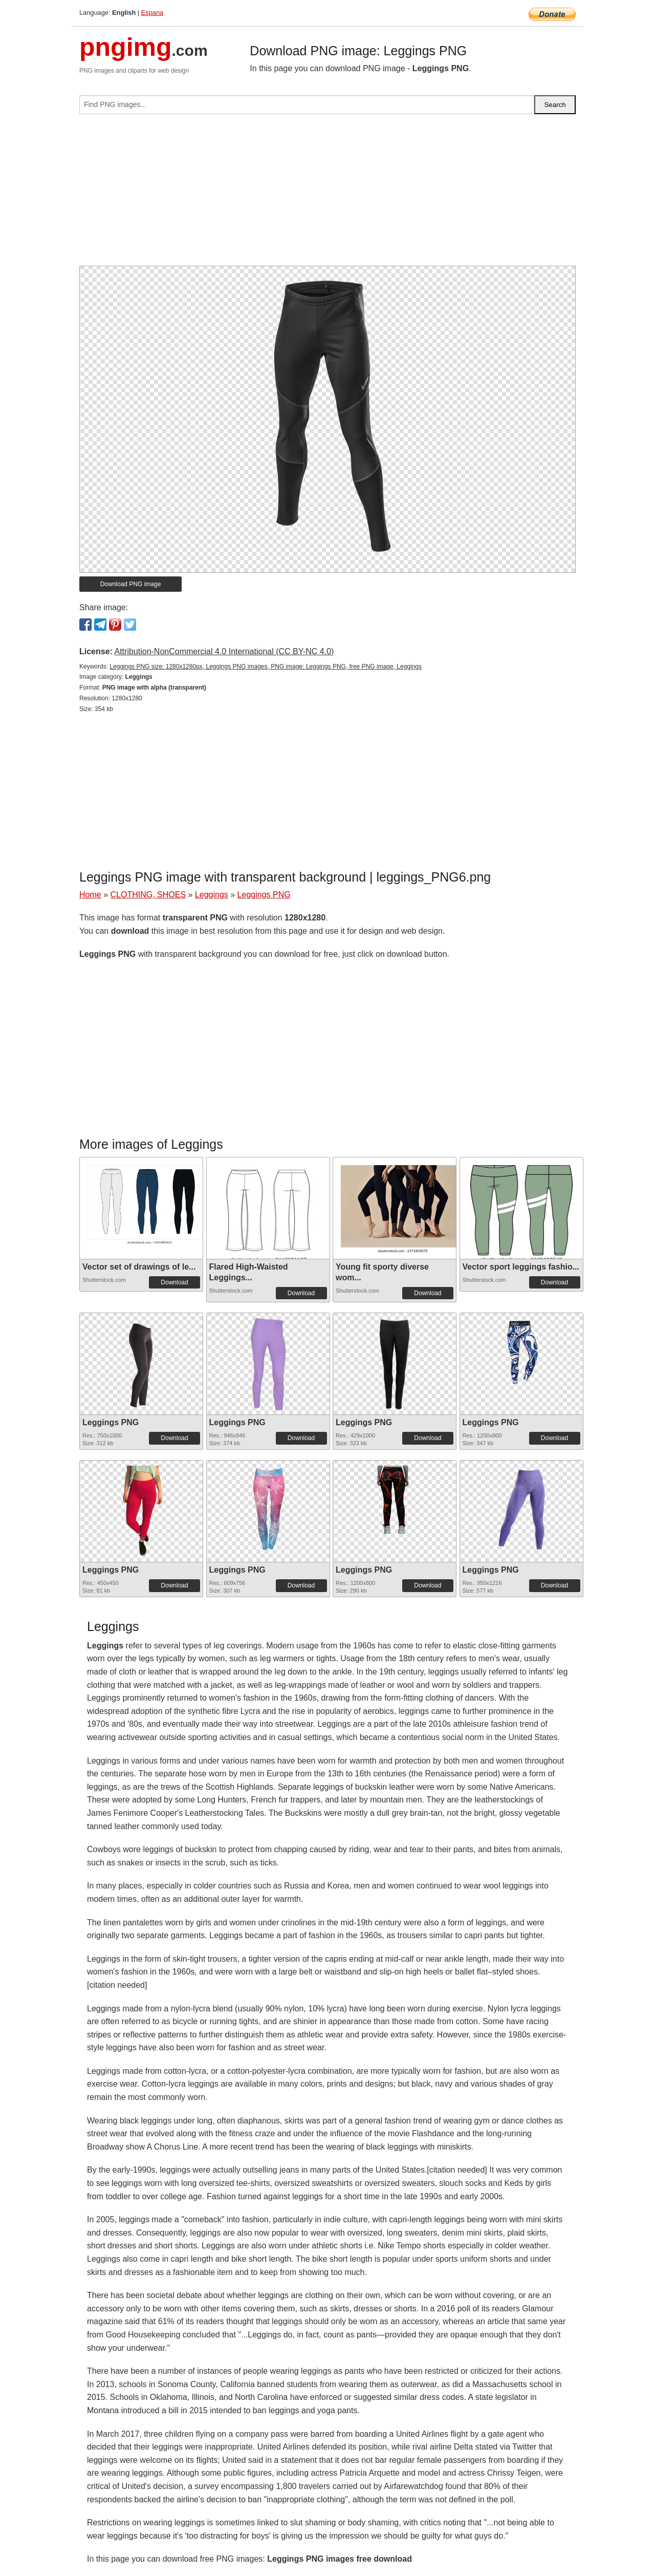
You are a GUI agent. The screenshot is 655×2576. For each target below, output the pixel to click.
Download (174, 1282)
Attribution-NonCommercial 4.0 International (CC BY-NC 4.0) (224, 651)
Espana (152, 12)
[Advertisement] (327, 194)
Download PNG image (130, 584)
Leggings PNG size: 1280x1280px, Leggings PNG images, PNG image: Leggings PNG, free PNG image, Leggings (266, 666)
